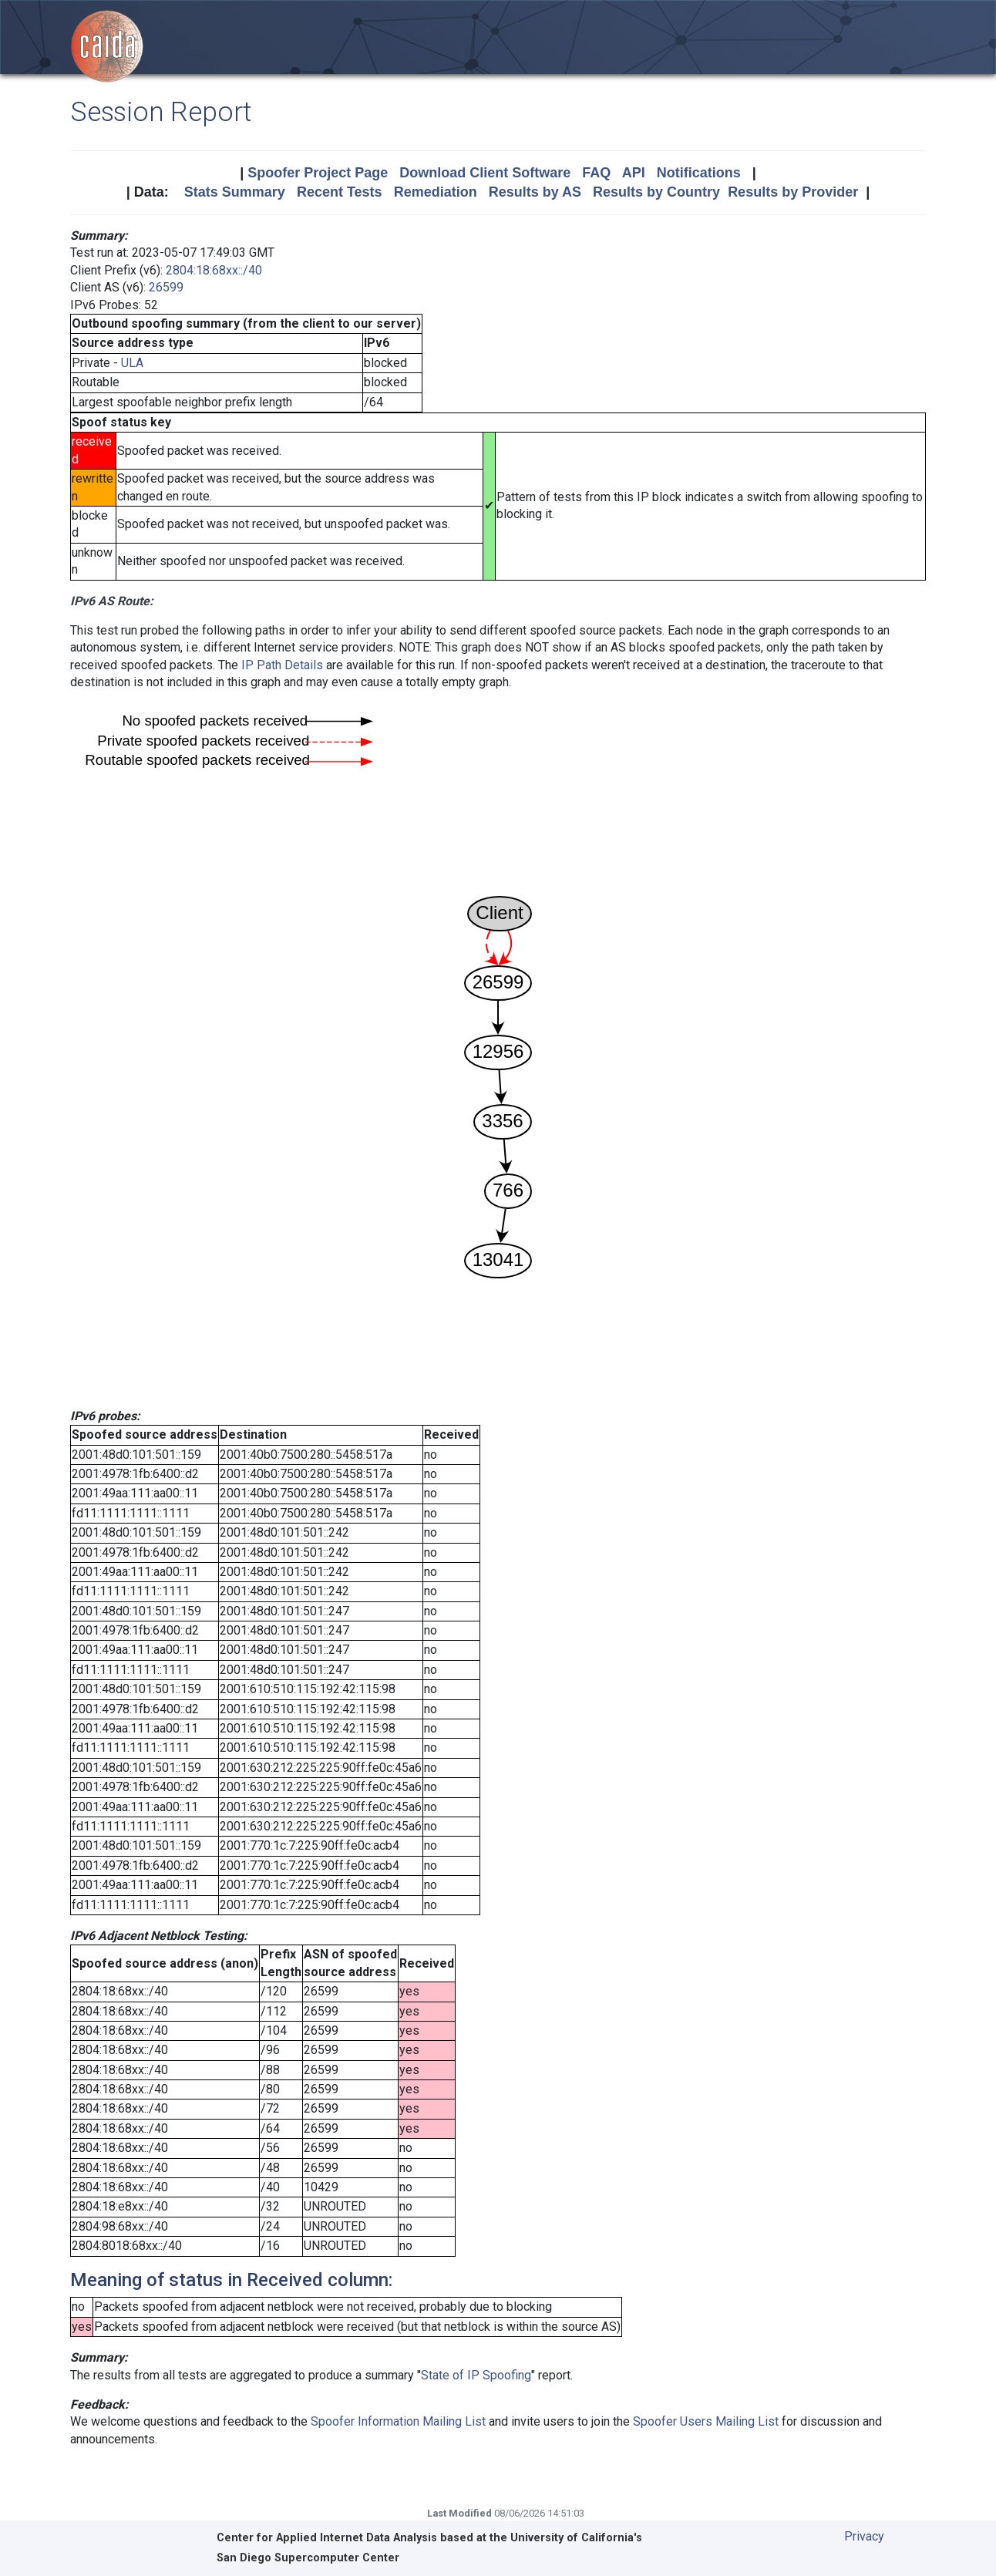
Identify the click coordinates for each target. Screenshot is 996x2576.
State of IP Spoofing (476, 2375)
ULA (132, 362)
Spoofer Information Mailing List (398, 2421)
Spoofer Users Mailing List (706, 2421)
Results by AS (535, 192)
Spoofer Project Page (317, 172)
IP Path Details (282, 665)
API (633, 172)
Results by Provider (793, 192)
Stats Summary (234, 192)
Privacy (864, 2536)
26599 (166, 287)
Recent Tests (339, 192)
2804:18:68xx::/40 (214, 270)
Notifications (699, 172)
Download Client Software (484, 172)
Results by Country (656, 192)
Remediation (435, 192)
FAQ (596, 172)
